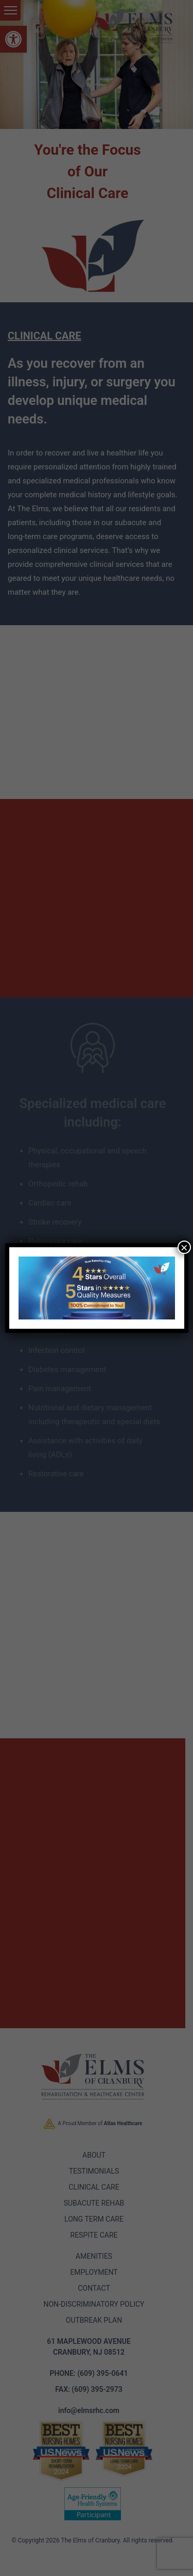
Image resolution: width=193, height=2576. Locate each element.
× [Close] (184, 1247)
